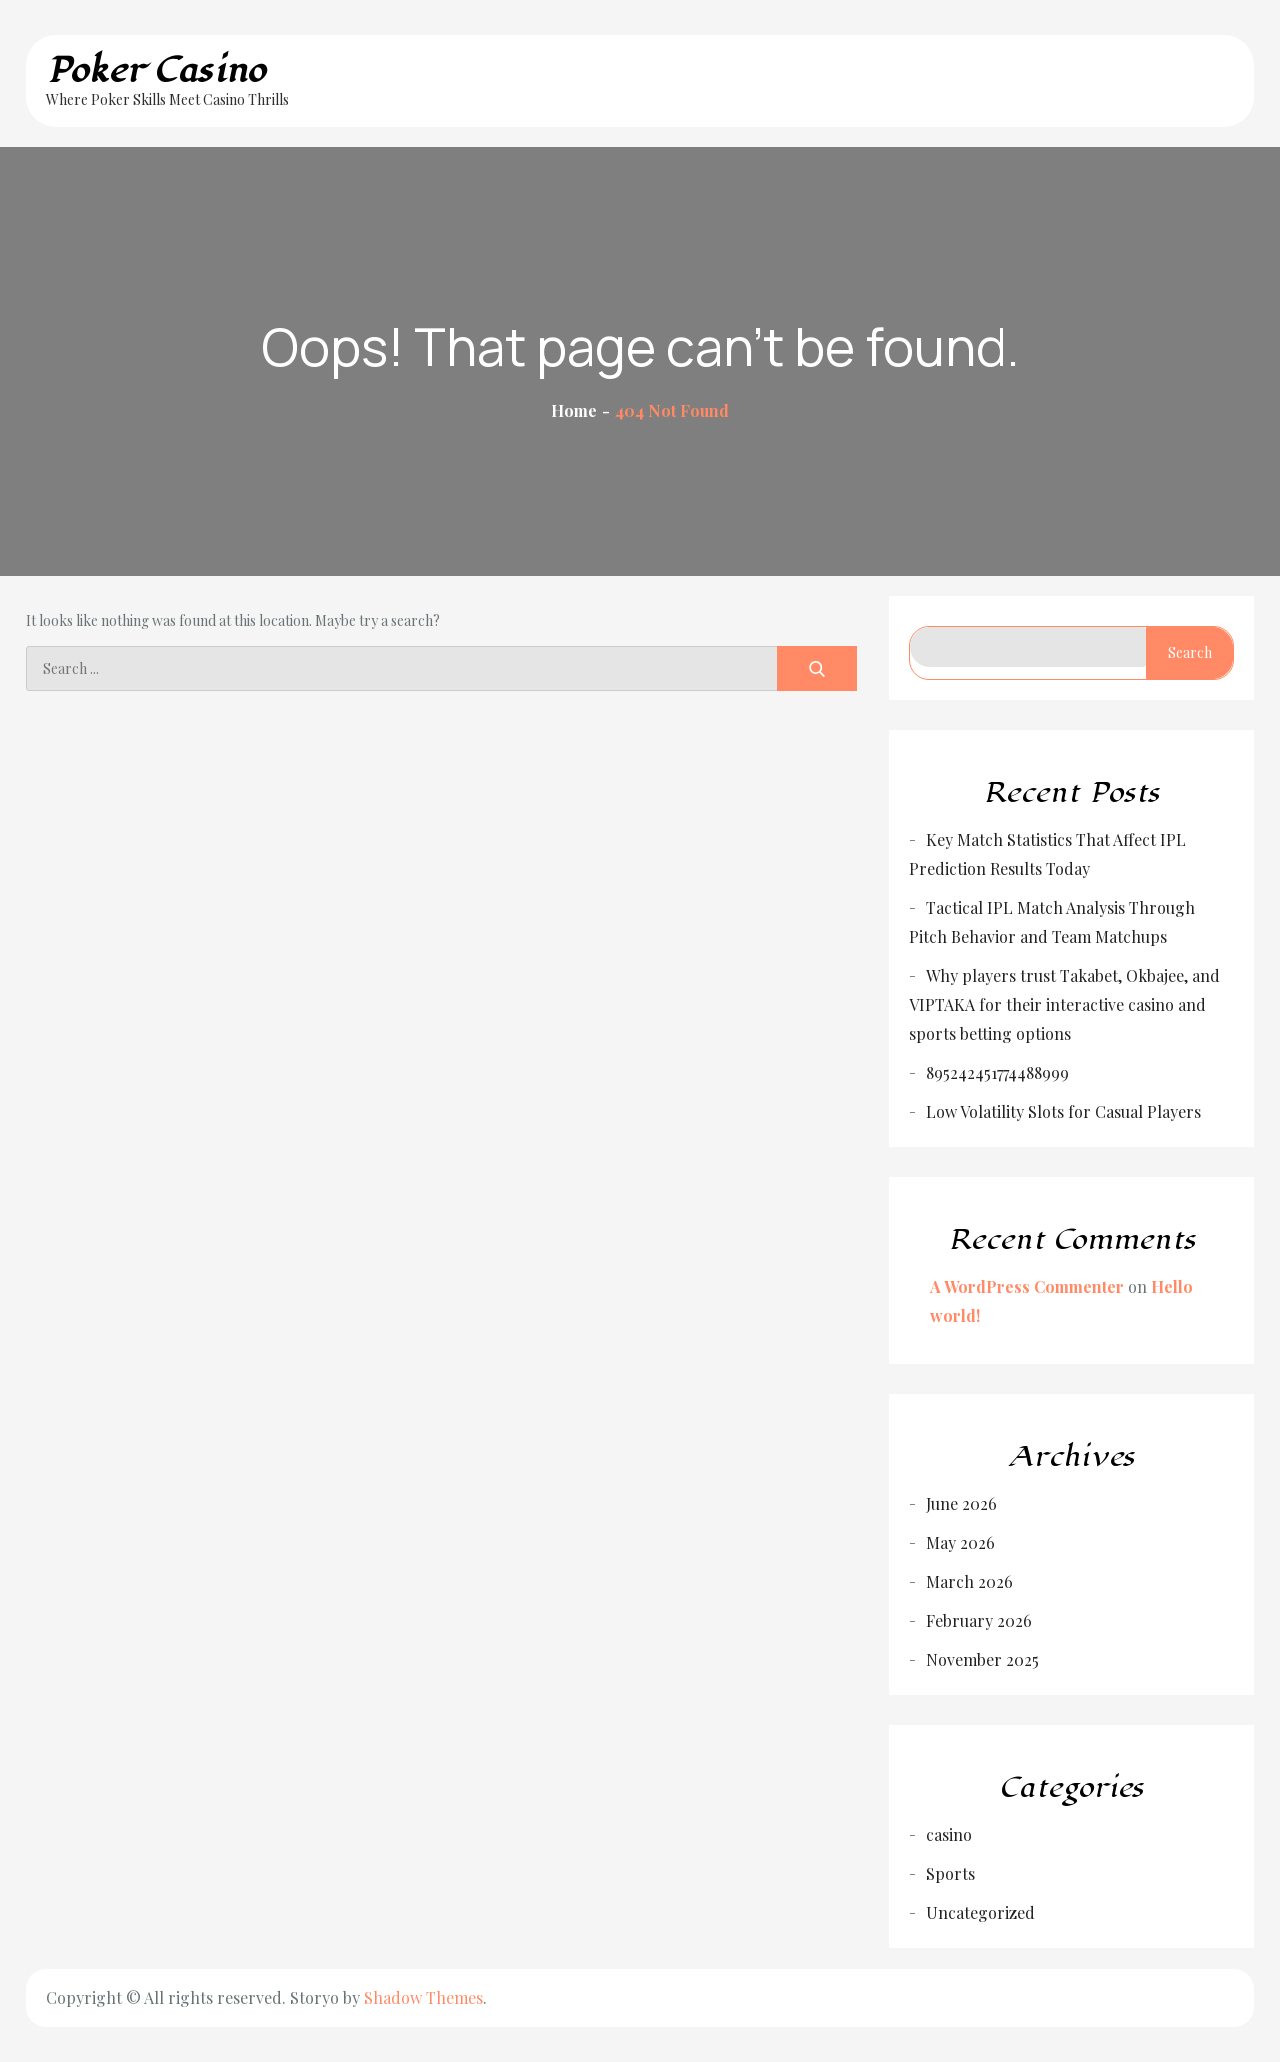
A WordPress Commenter (1027, 1286)
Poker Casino (156, 70)
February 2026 (979, 1620)
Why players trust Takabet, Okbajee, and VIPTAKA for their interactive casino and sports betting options (1064, 1004)
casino (949, 1834)
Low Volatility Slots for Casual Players (1063, 1111)
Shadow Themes (423, 1997)
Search (1190, 652)
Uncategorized (980, 1912)
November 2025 (982, 1659)
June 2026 (961, 1503)
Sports (950, 1873)
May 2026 (960, 1542)
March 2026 (969, 1581)
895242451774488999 (997, 1072)
